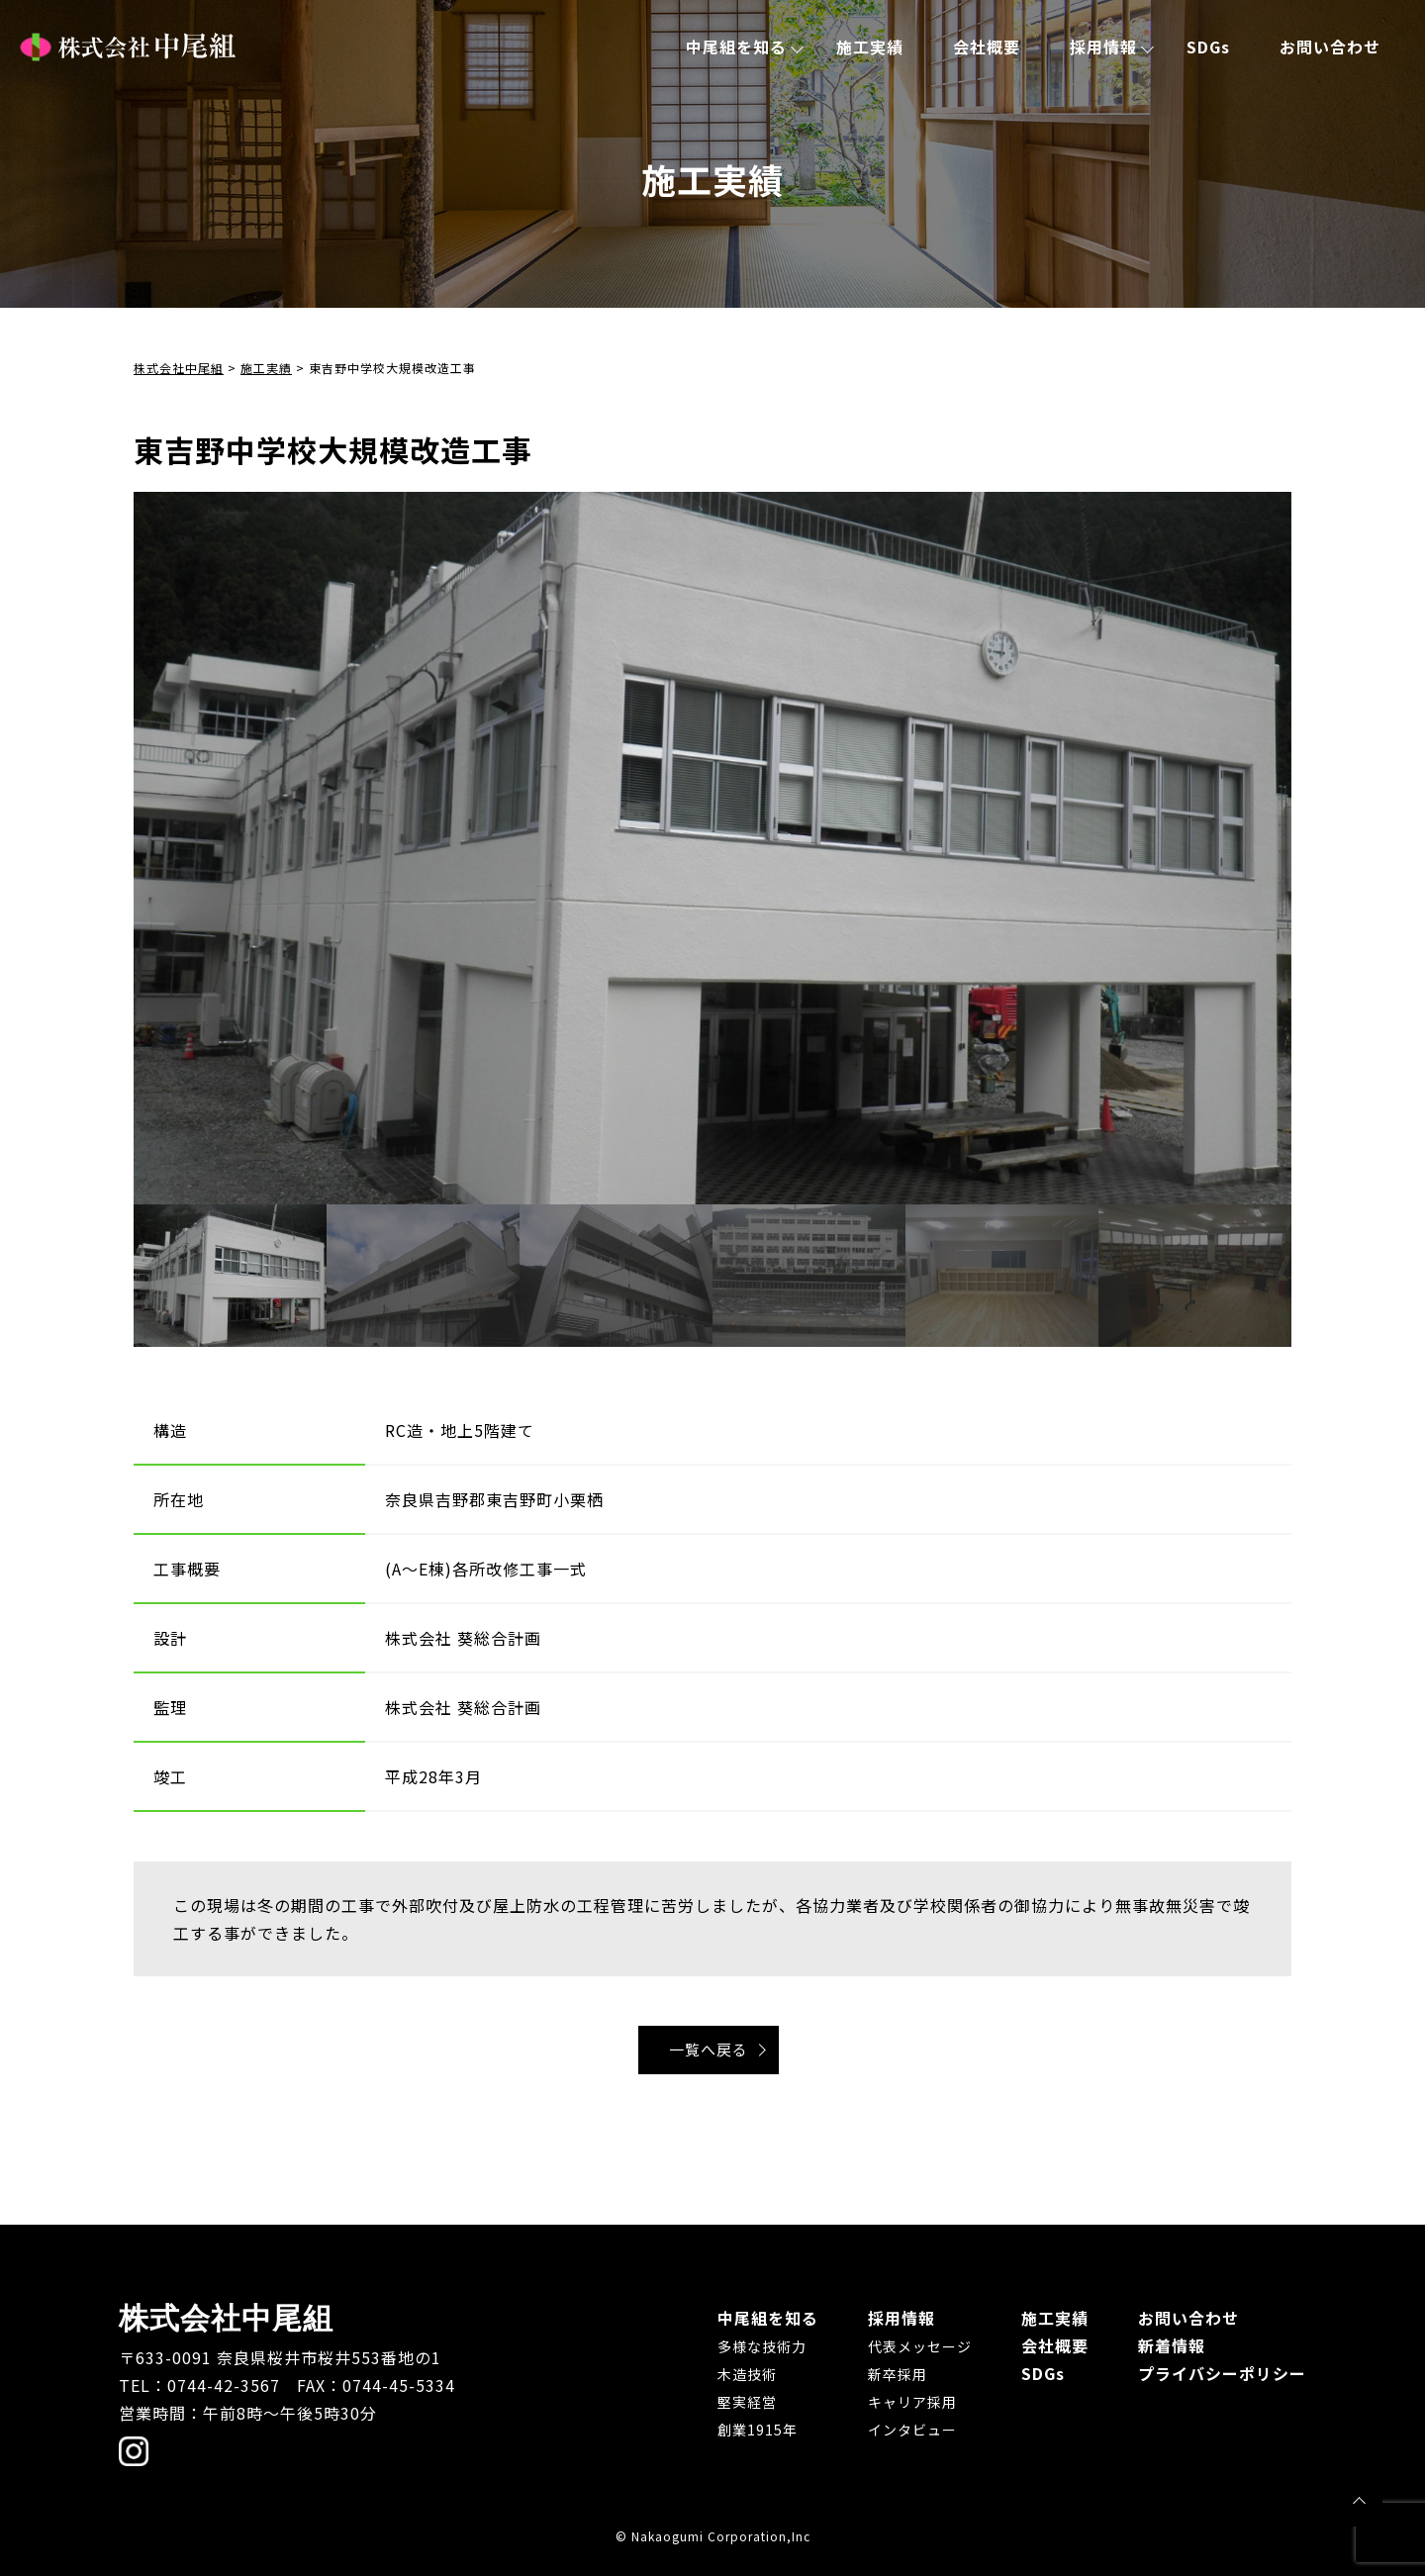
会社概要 (986, 46)
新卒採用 (897, 2374)
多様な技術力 (762, 2346)
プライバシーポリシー (1222, 2373)
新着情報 (1171, 2345)
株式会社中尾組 (128, 47)
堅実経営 (747, 2402)
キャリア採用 (912, 2402)
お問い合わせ (1330, 46)
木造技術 (747, 2374)
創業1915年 (757, 2429)
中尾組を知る (736, 46)
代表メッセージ (920, 2346)
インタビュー (912, 2429)
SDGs (1208, 46)
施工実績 (869, 46)
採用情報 (1103, 46)
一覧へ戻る (708, 2049)
